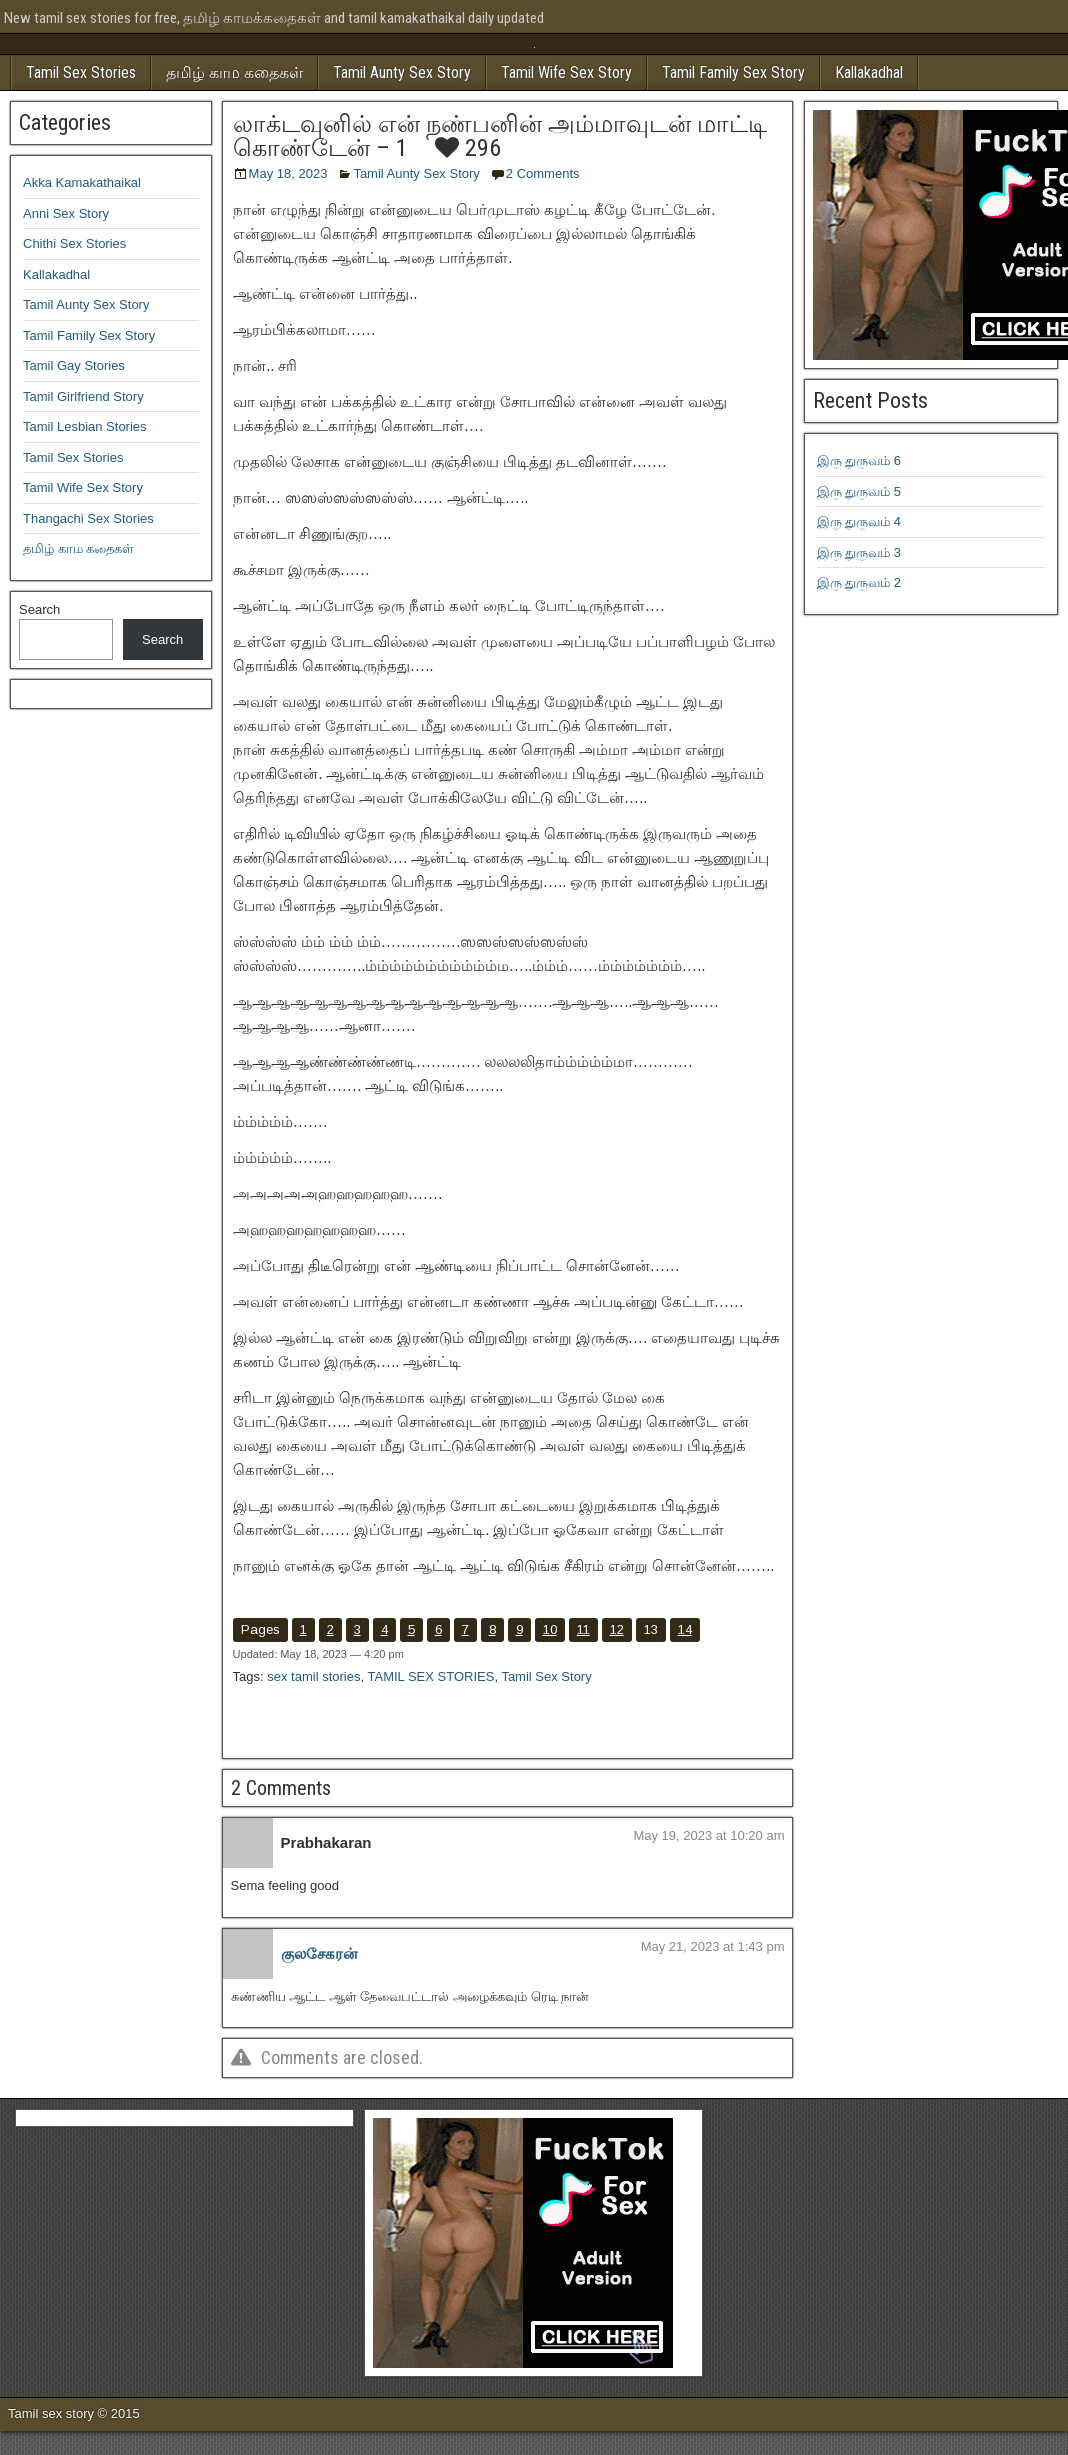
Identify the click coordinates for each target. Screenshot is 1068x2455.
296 (468, 148)
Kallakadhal (869, 72)
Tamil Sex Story (546, 1676)
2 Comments (543, 173)
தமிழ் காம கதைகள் (234, 72)
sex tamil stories (313, 1676)
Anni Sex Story (66, 213)
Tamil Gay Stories (74, 365)
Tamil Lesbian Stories (85, 426)
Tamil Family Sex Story (733, 72)
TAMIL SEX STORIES (430, 1676)
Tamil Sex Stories (81, 72)
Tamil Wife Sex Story (566, 72)
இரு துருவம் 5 (859, 491)
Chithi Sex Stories (74, 243)
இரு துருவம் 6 (859, 460)
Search (39, 609)
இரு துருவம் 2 (859, 582)
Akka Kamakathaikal (82, 182)
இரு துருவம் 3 (859, 552)
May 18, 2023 (288, 173)
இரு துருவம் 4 (859, 521)
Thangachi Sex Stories (88, 518)
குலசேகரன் (319, 1953)
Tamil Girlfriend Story (83, 396)
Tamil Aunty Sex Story (402, 72)
